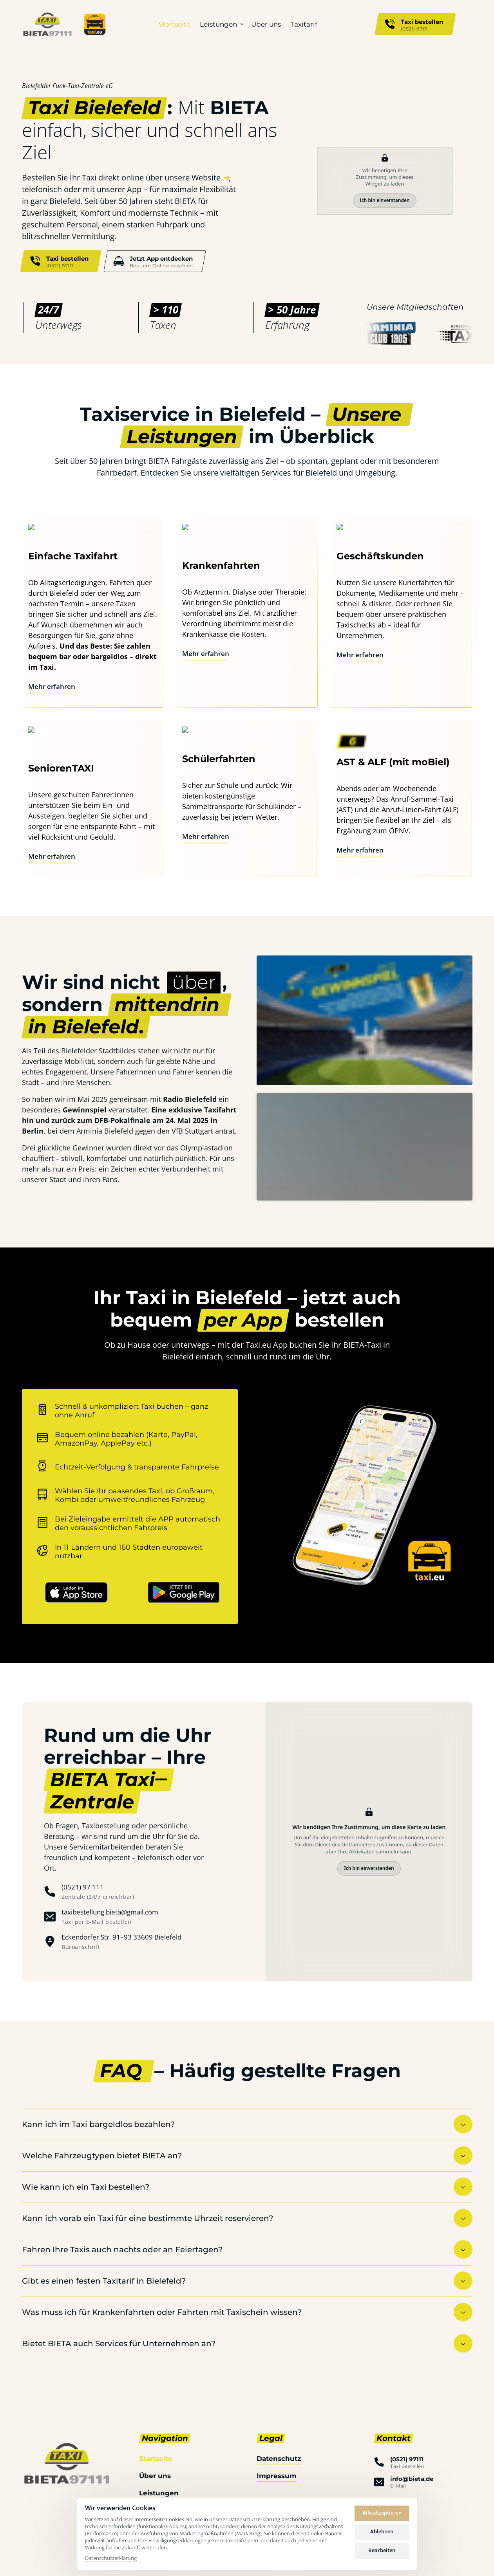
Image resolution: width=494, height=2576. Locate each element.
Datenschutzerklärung (111, 2558)
